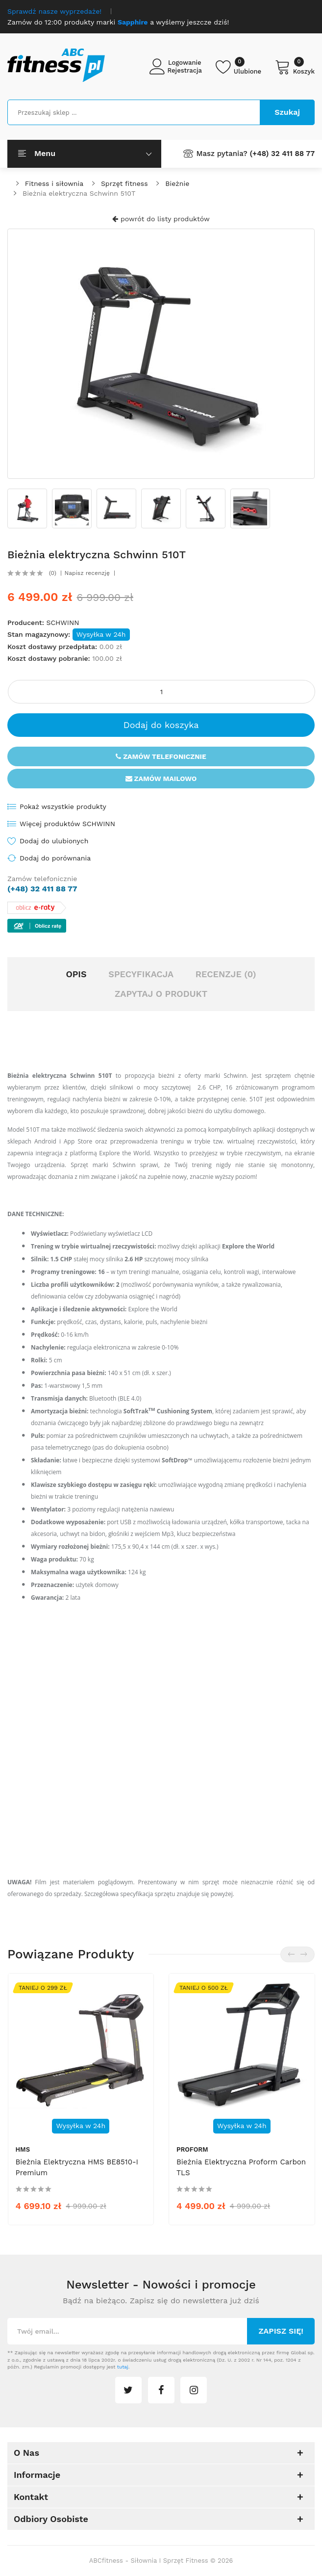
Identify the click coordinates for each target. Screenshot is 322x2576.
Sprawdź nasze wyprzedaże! (54, 11)
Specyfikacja (140, 974)
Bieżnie (177, 183)
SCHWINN (62, 622)
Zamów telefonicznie (161, 756)
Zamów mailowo (161, 778)
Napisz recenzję (87, 573)
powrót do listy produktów (160, 219)
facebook (161, 2390)
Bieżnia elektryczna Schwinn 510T (79, 193)
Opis (76, 974)
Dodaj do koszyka (161, 725)
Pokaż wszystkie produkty (63, 806)
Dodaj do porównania (55, 858)
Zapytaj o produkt (161, 994)
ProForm (192, 2149)
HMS (23, 2149)
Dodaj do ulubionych (54, 841)
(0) (52, 573)
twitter (128, 2390)
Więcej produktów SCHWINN (67, 824)
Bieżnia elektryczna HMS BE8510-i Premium (77, 2167)
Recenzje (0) (226, 974)
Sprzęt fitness (124, 183)
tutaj (122, 2366)
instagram (193, 2390)
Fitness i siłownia (54, 183)
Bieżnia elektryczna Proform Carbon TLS (241, 2167)
